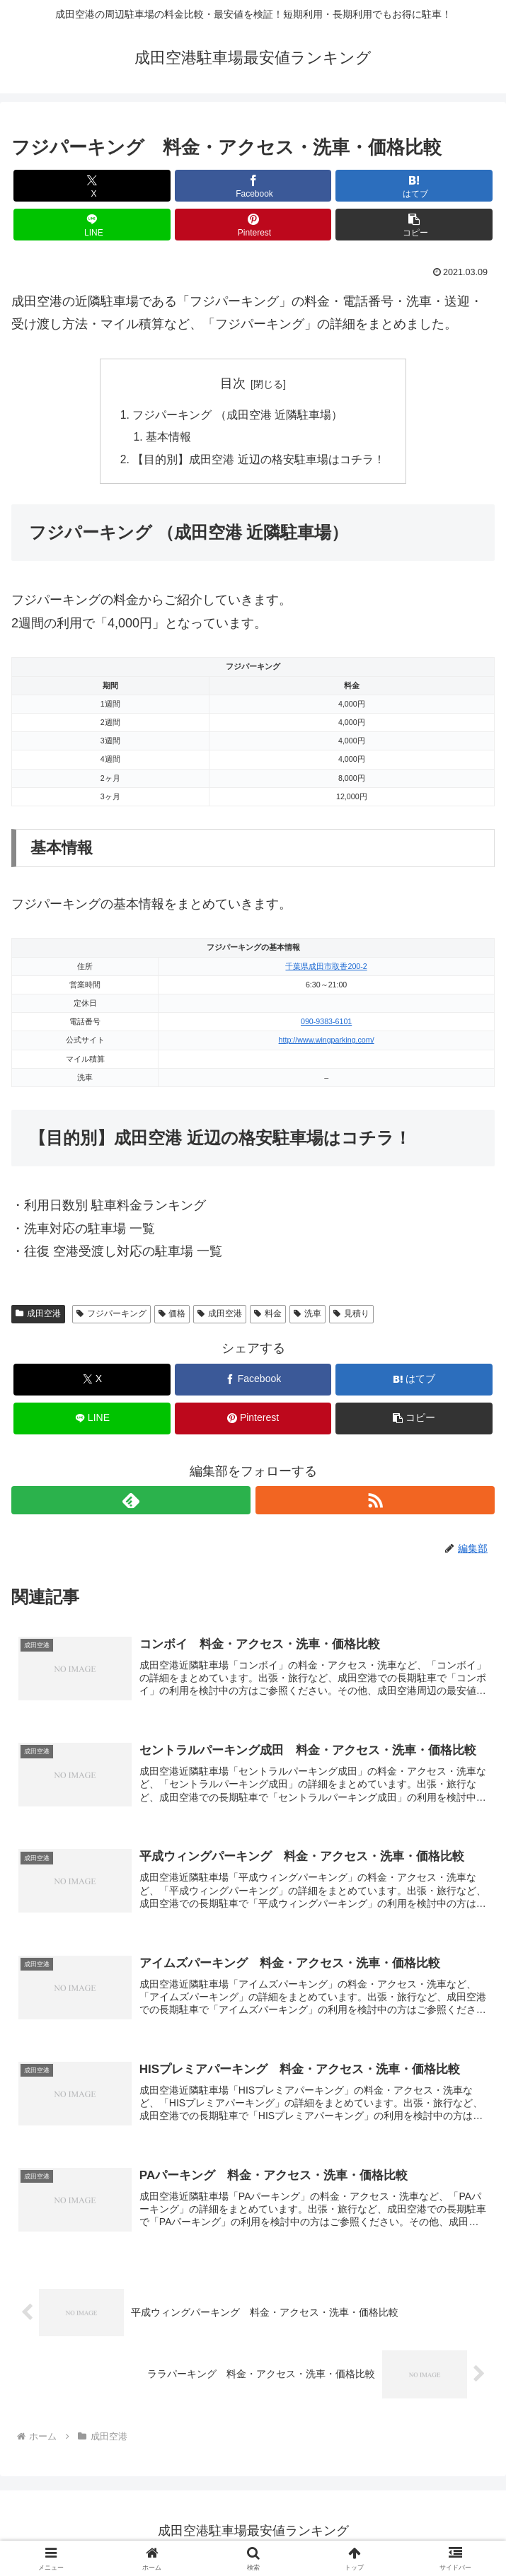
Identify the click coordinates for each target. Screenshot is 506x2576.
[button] (414, 224)
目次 (233, 383)
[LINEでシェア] (92, 224)
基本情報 (169, 437)
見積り (351, 1316)
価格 (172, 1316)
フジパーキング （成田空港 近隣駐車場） (237, 415)
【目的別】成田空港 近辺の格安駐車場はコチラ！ (258, 461)
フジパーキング (111, 1316)
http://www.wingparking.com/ (326, 1042)
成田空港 (38, 1316)
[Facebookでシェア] (253, 186)
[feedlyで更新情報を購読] (131, 1503)
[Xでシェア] (92, 186)
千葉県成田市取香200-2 (326, 968)
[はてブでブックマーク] (414, 186)
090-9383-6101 (326, 1023)
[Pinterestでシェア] (253, 224)
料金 (268, 1316)
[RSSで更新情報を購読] (375, 1503)
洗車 (307, 1316)
